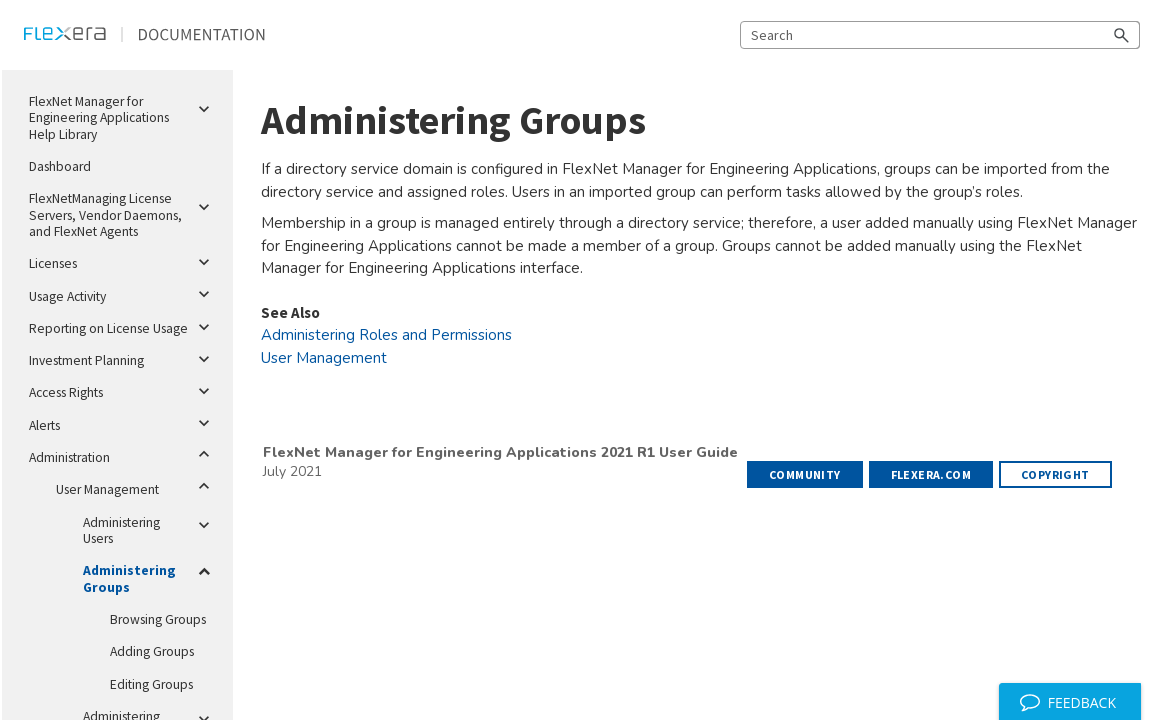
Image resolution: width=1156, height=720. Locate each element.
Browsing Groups (158, 619)
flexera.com (931, 474)
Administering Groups (150, 575)
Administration (123, 454)
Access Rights (123, 391)
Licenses (123, 262)
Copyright (1055, 474)
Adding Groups (152, 651)
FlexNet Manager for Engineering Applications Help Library (123, 114)
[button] (1122, 35)
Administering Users (150, 527)
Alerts (123, 424)
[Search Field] (940, 35)
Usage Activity (123, 295)
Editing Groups (151, 684)
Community (805, 474)
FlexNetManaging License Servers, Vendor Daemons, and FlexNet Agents (123, 211)
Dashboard (60, 166)
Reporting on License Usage (123, 327)
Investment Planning (123, 359)
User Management (136, 486)
